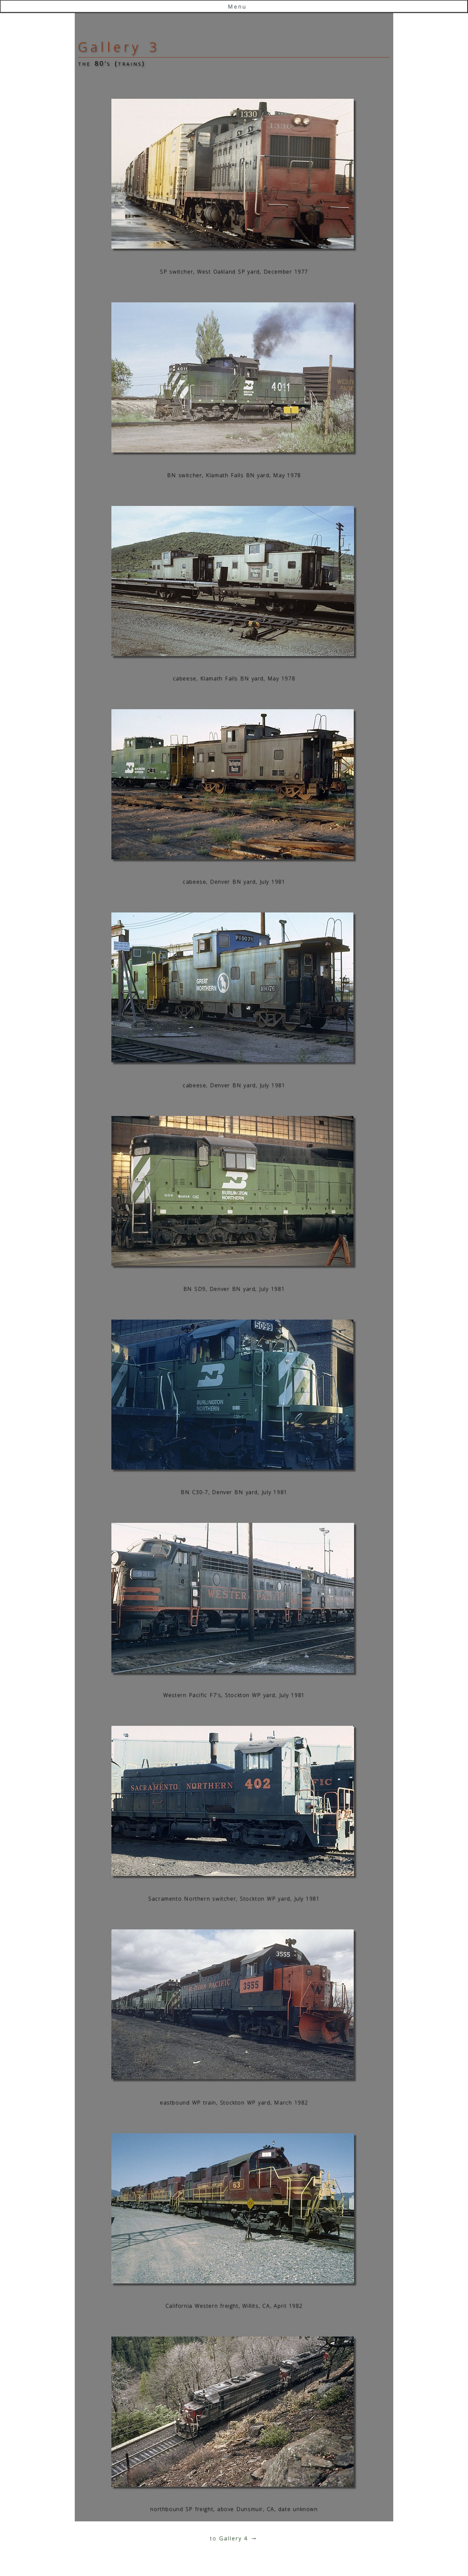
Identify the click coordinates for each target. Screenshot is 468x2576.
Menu (237, 6)
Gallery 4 (233, 2538)
